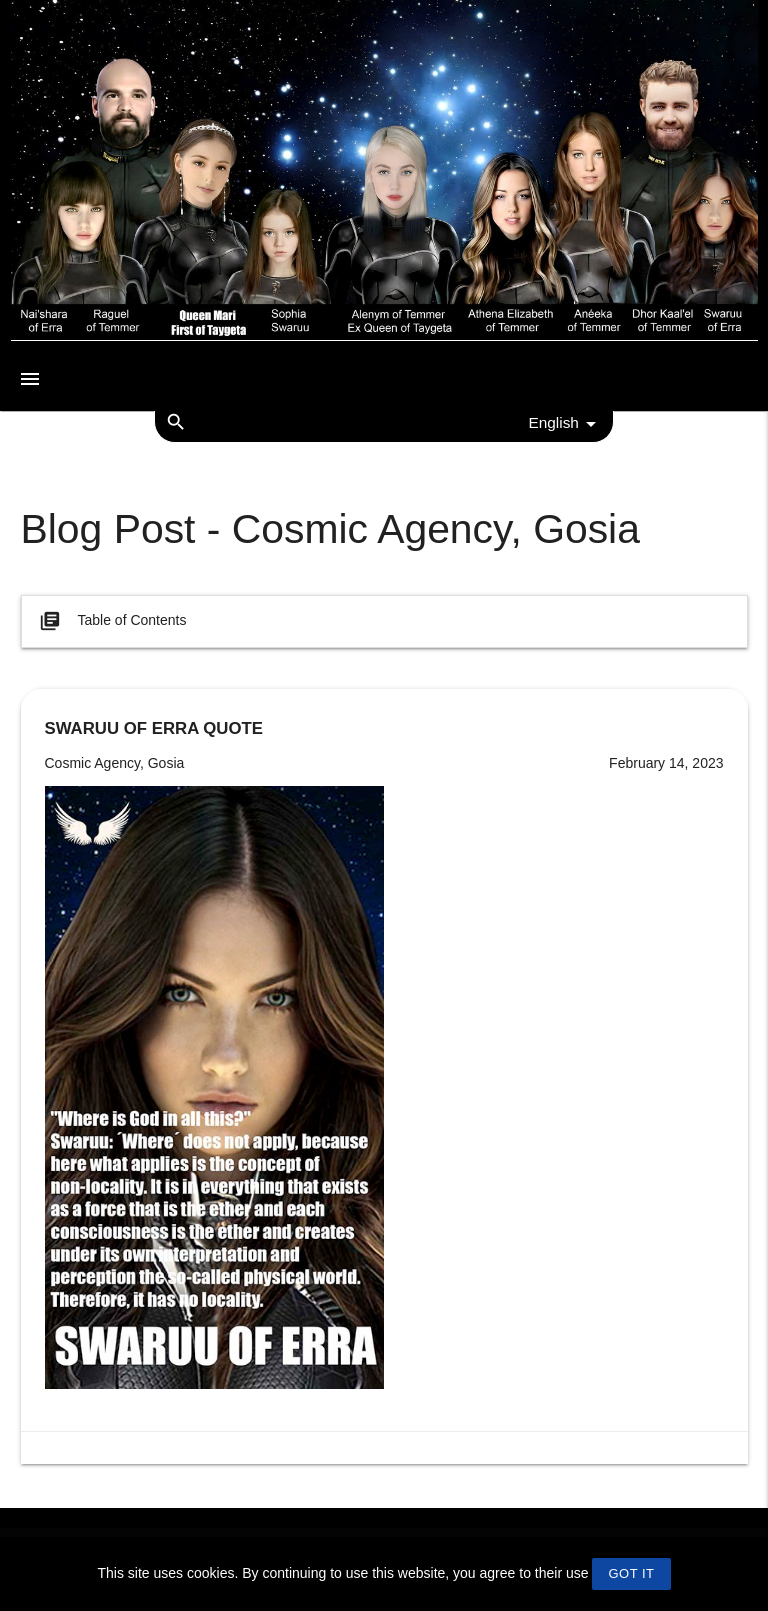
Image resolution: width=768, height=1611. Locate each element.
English (565, 424)
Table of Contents (111, 621)
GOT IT (631, 1573)
